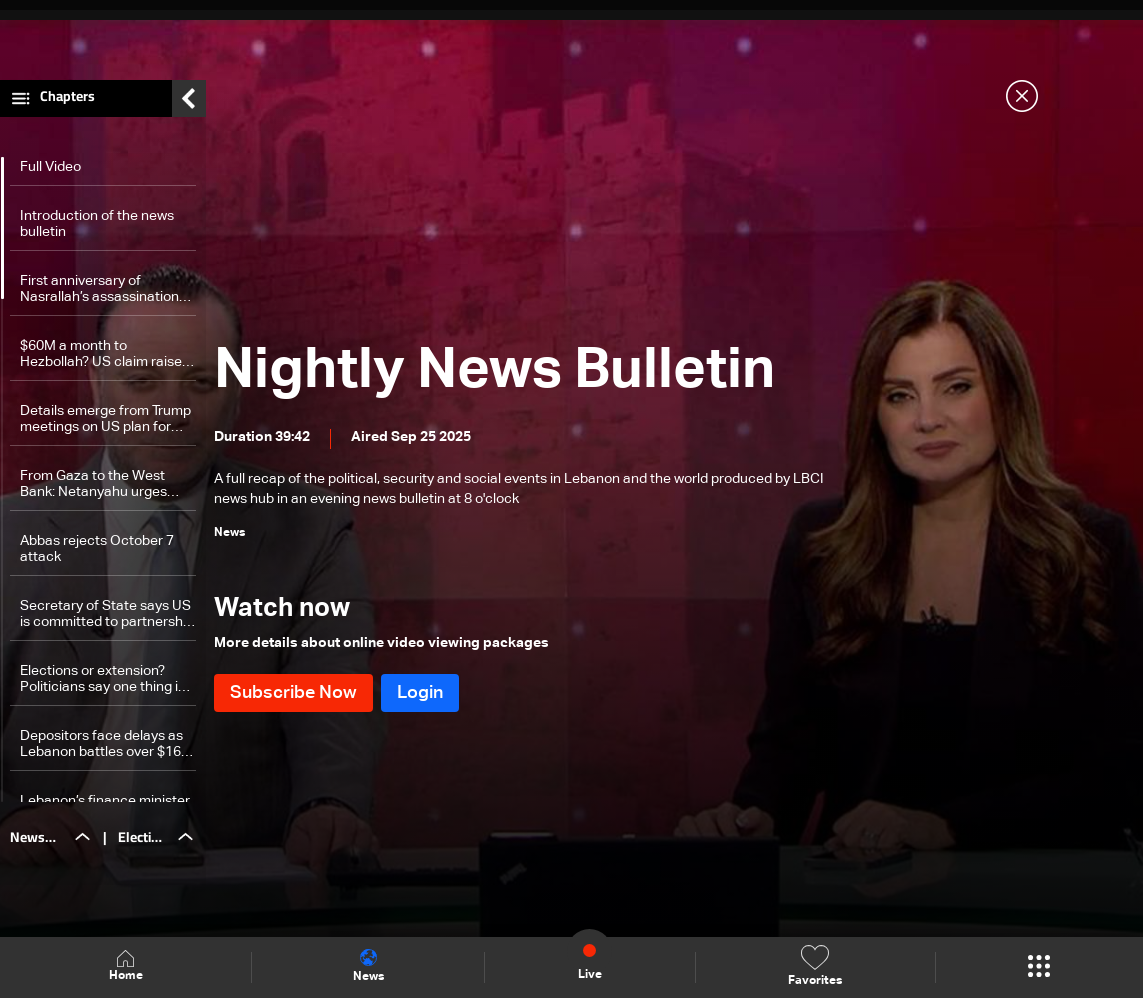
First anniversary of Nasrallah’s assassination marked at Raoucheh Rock (103, 294)
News (368, 966)
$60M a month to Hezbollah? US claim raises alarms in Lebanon (104, 359)
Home (126, 966)
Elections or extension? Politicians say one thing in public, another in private (103, 684)
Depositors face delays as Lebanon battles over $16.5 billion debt (106, 749)
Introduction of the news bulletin (97, 229)
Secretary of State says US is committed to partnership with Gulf (107, 619)
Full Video (50, 172)
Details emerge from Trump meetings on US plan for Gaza (105, 424)
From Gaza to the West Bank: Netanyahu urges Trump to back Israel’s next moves (103, 489)
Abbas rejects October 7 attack (97, 554)
